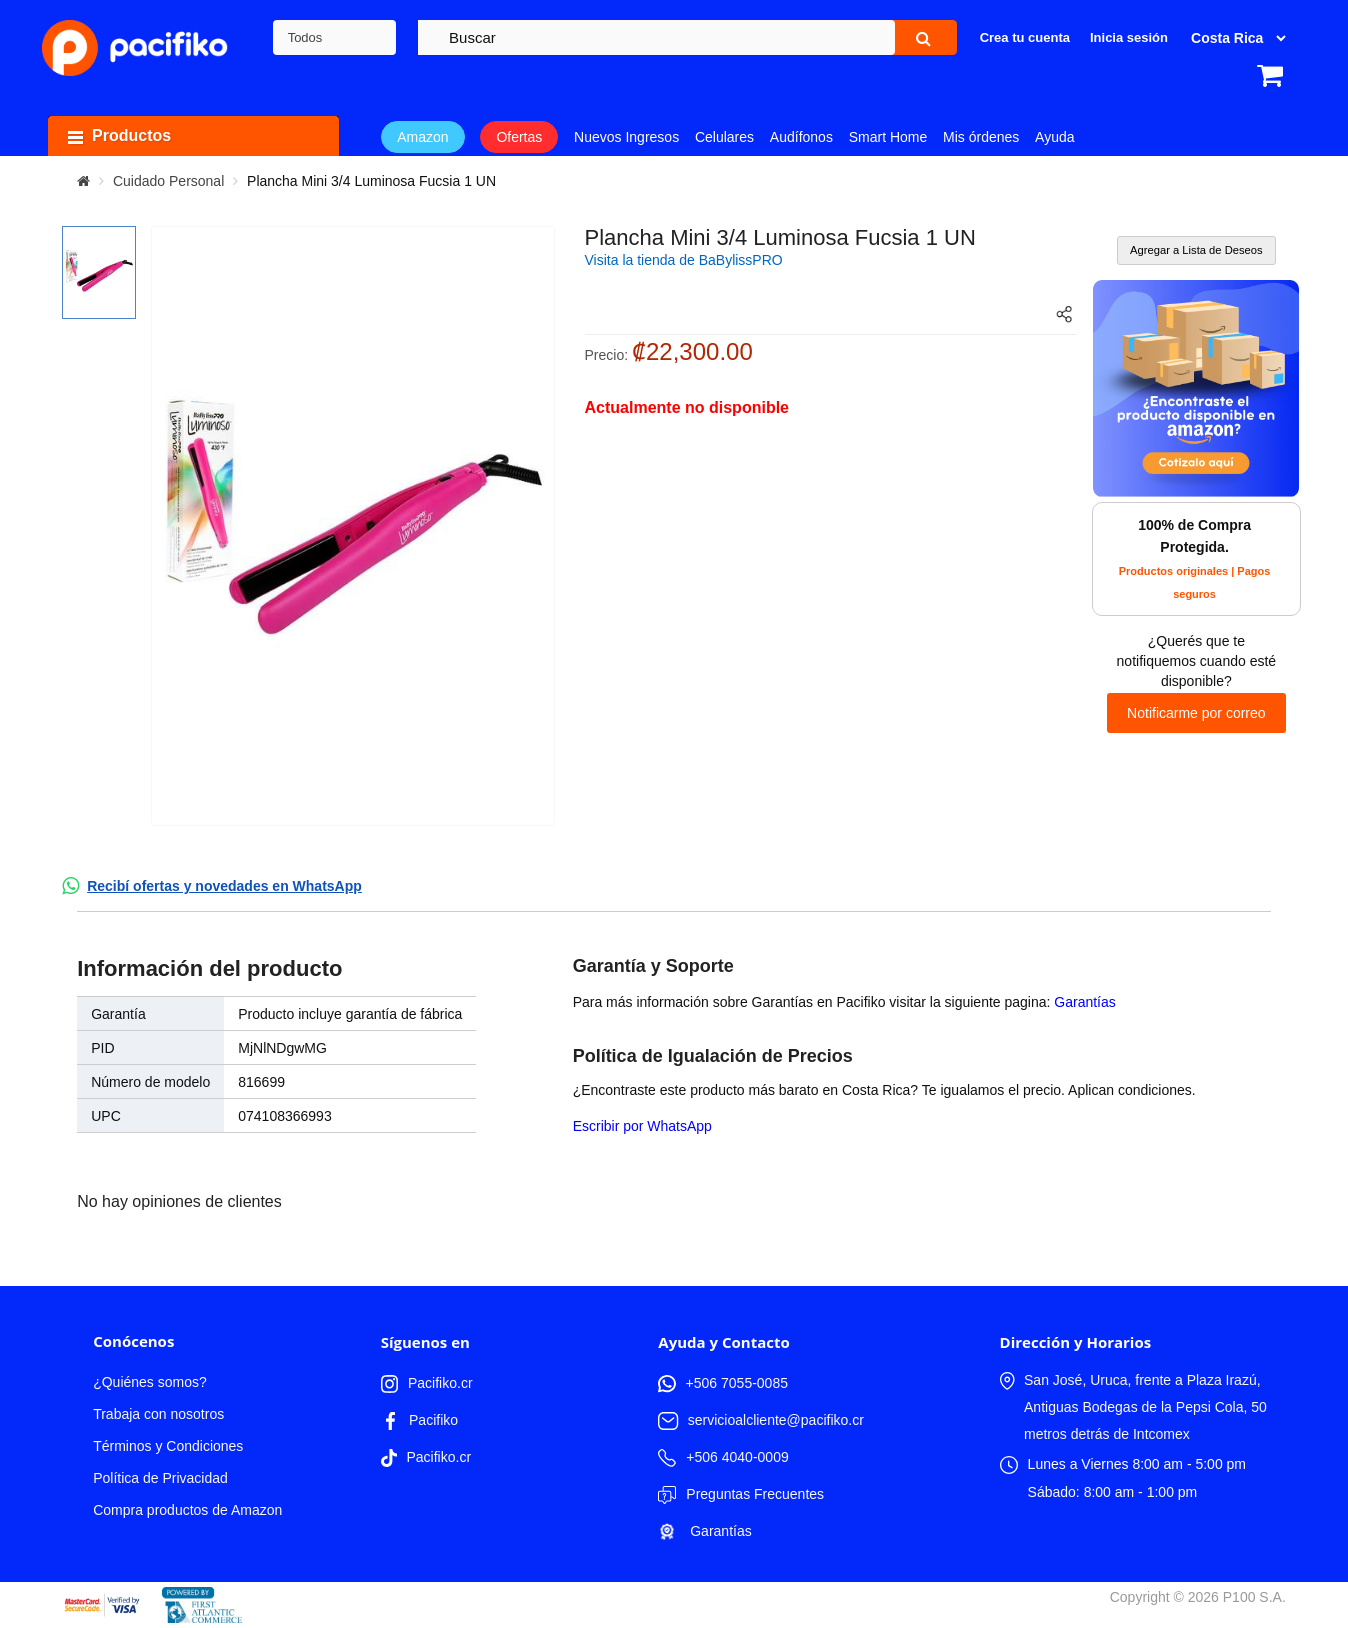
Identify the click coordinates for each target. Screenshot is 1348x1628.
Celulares (724, 137)
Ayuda (1054, 137)
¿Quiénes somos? (150, 1382)
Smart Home (888, 137)
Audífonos (801, 137)
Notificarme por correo (1196, 713)
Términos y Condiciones (168, 1446)
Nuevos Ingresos (626, 137)
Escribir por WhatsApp (642, 1126)
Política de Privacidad (160, 1478)
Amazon (422, 137)
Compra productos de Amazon (187, 1510)
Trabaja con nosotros (158, 1414)
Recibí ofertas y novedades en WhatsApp (224, 886)
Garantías (1084, 1002)
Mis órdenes (981, 137)
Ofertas (519, 137)
